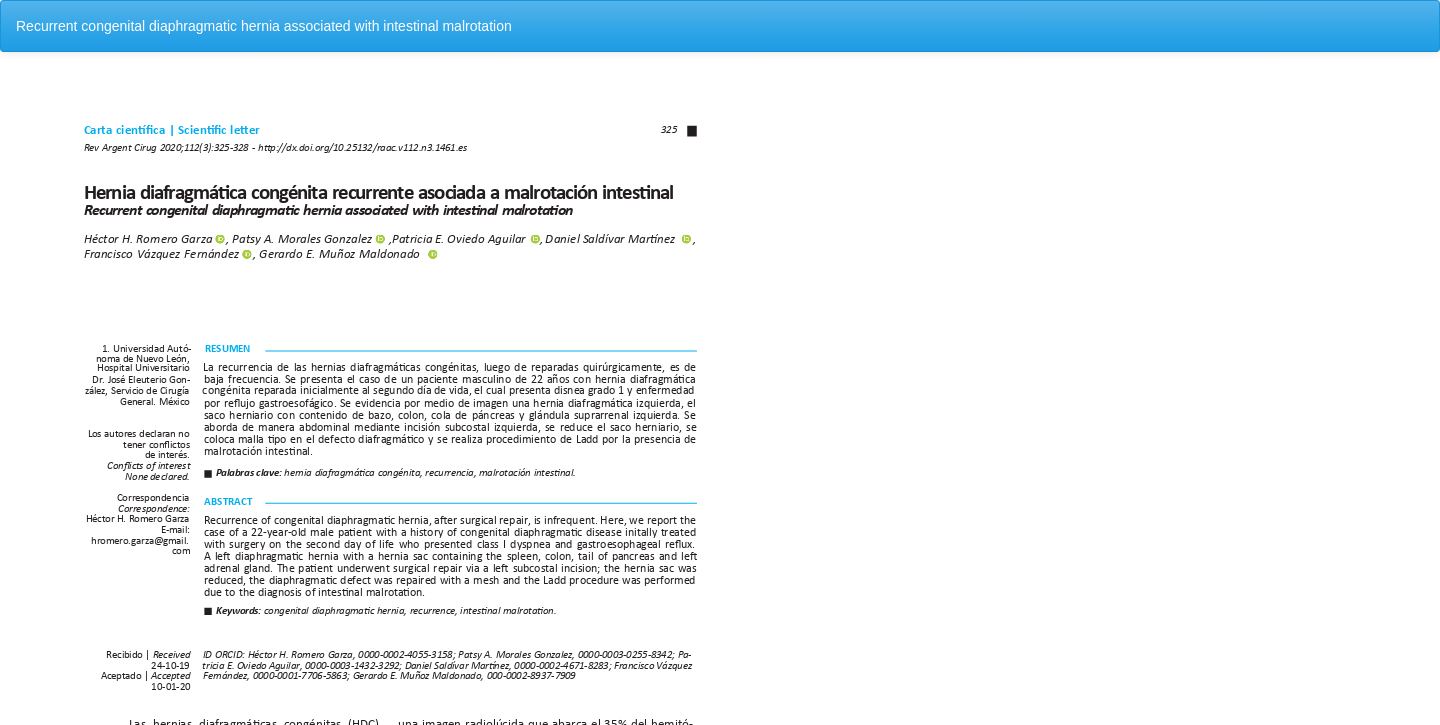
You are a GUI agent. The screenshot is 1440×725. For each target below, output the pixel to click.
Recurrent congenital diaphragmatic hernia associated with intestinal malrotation (264, 26)
